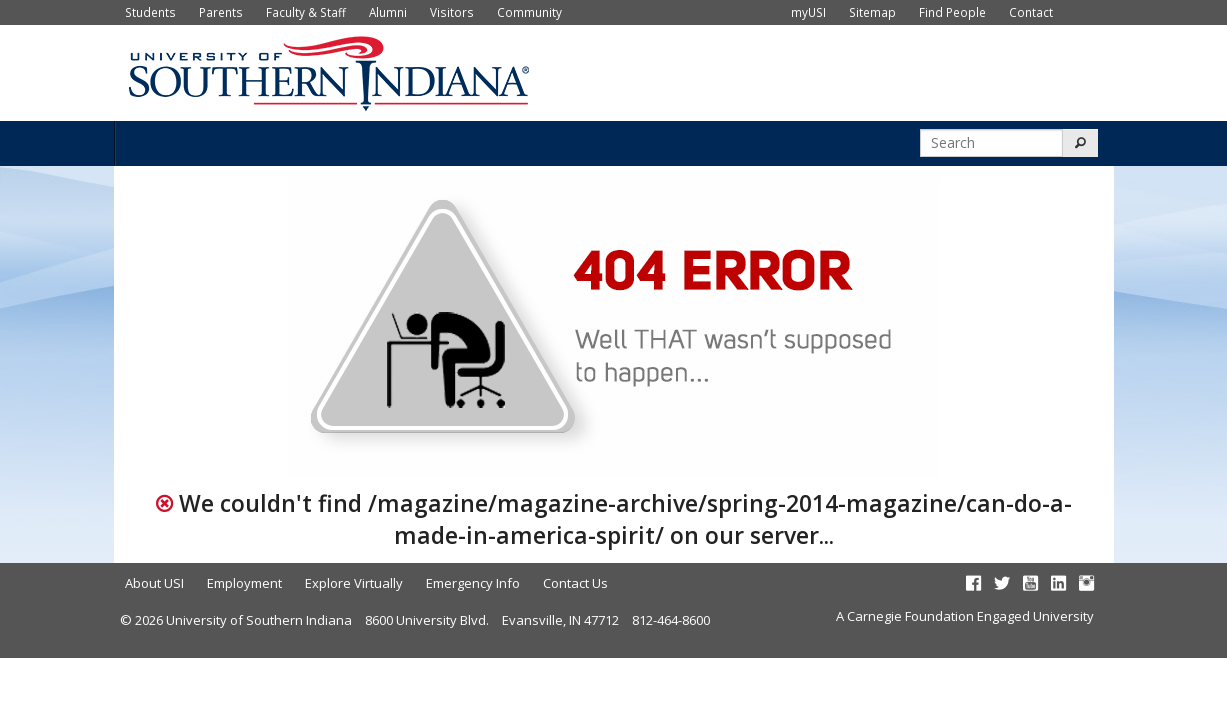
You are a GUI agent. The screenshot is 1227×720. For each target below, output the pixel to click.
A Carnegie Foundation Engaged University (965, 616)
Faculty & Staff (306, 12)
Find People (952, 12)
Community (529, 12)
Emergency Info (473, 583)
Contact (1031, 12)
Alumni (388, 12)
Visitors (452, 12)
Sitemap (872, 12)
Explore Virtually (354, 583)
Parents (221, 12)
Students (150, 12)
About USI (154, 583)
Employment (244, 583)
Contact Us (575, 583)
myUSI (808, 12)
